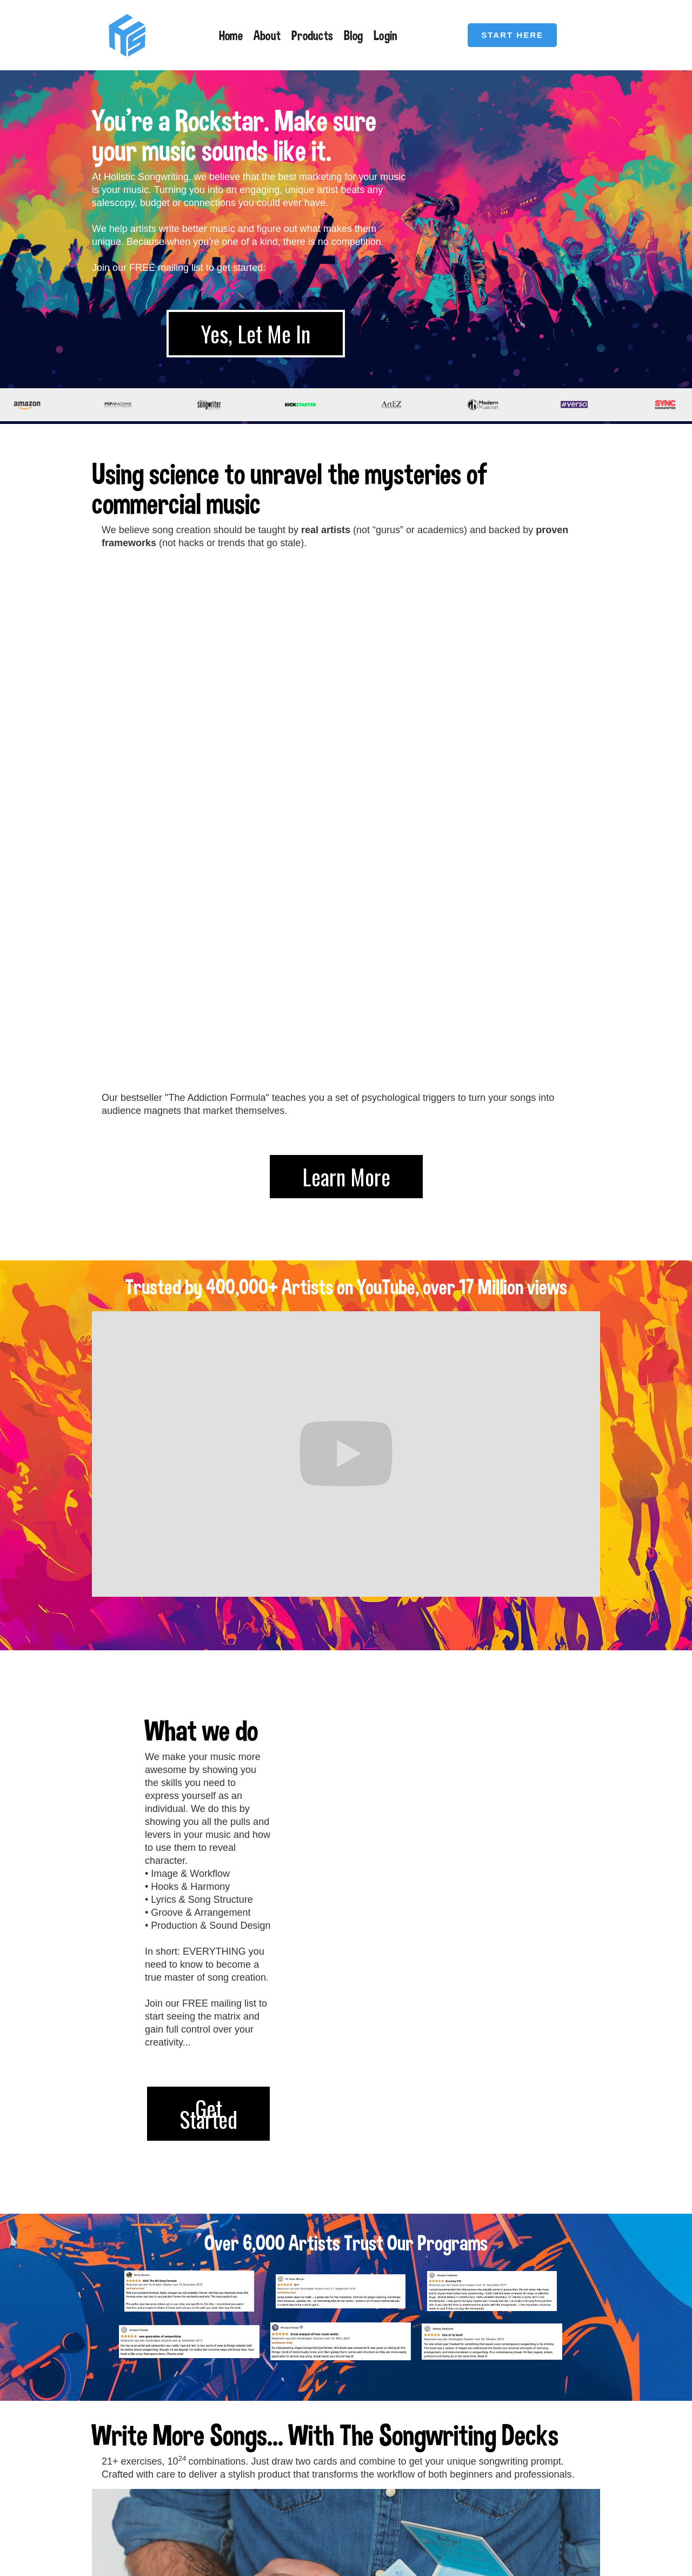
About (267, 35)
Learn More (346, 679)
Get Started (208, 1616)
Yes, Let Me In (255, 333)
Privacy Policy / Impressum (554, 2499)
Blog (353, 35)
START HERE (512, 34)
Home (231, 35)
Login (385, 35)
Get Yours (164, 2376)
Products (312, 35)
